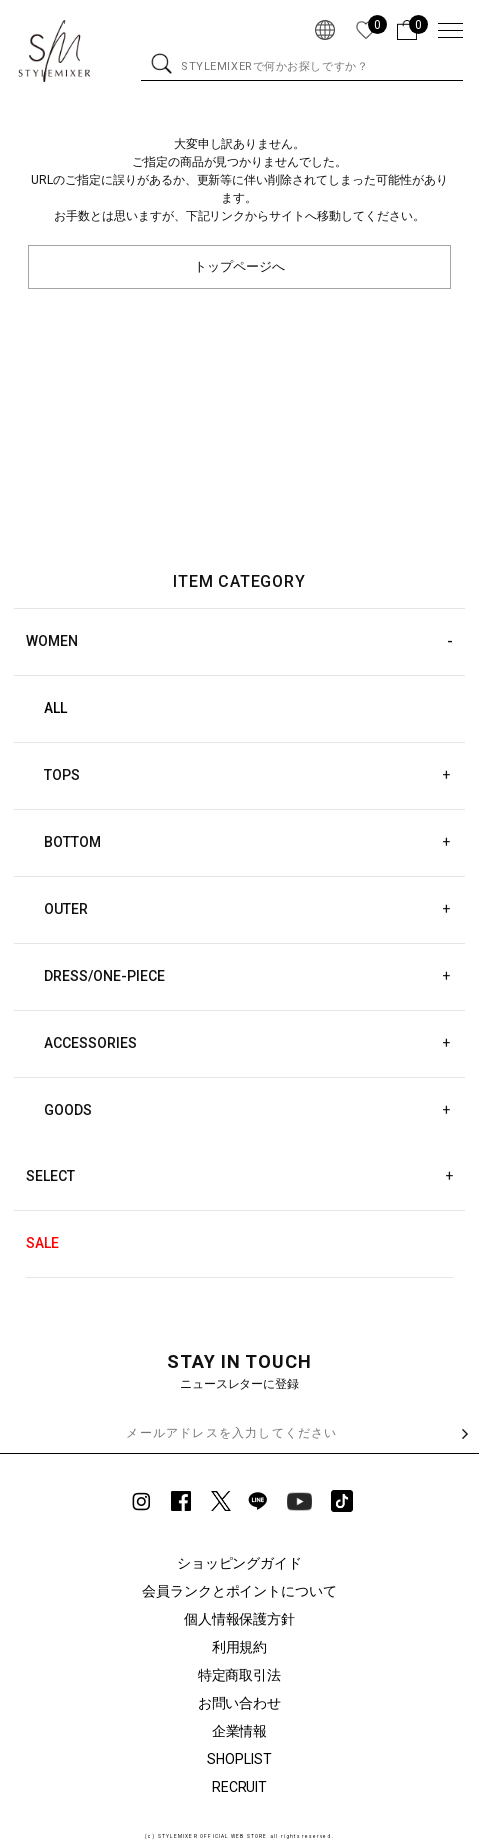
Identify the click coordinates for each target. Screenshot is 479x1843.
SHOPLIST (239, 1759)
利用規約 (240, 1647)
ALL (55, 708)
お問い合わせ (240, 1703)
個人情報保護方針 (240, 1619)
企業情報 (240, 1731)
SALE (42, 1243)
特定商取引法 (240, 1675)
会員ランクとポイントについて (240, 1591)
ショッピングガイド (240, 1563)
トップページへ (239, 266)
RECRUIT (240, 1787)
